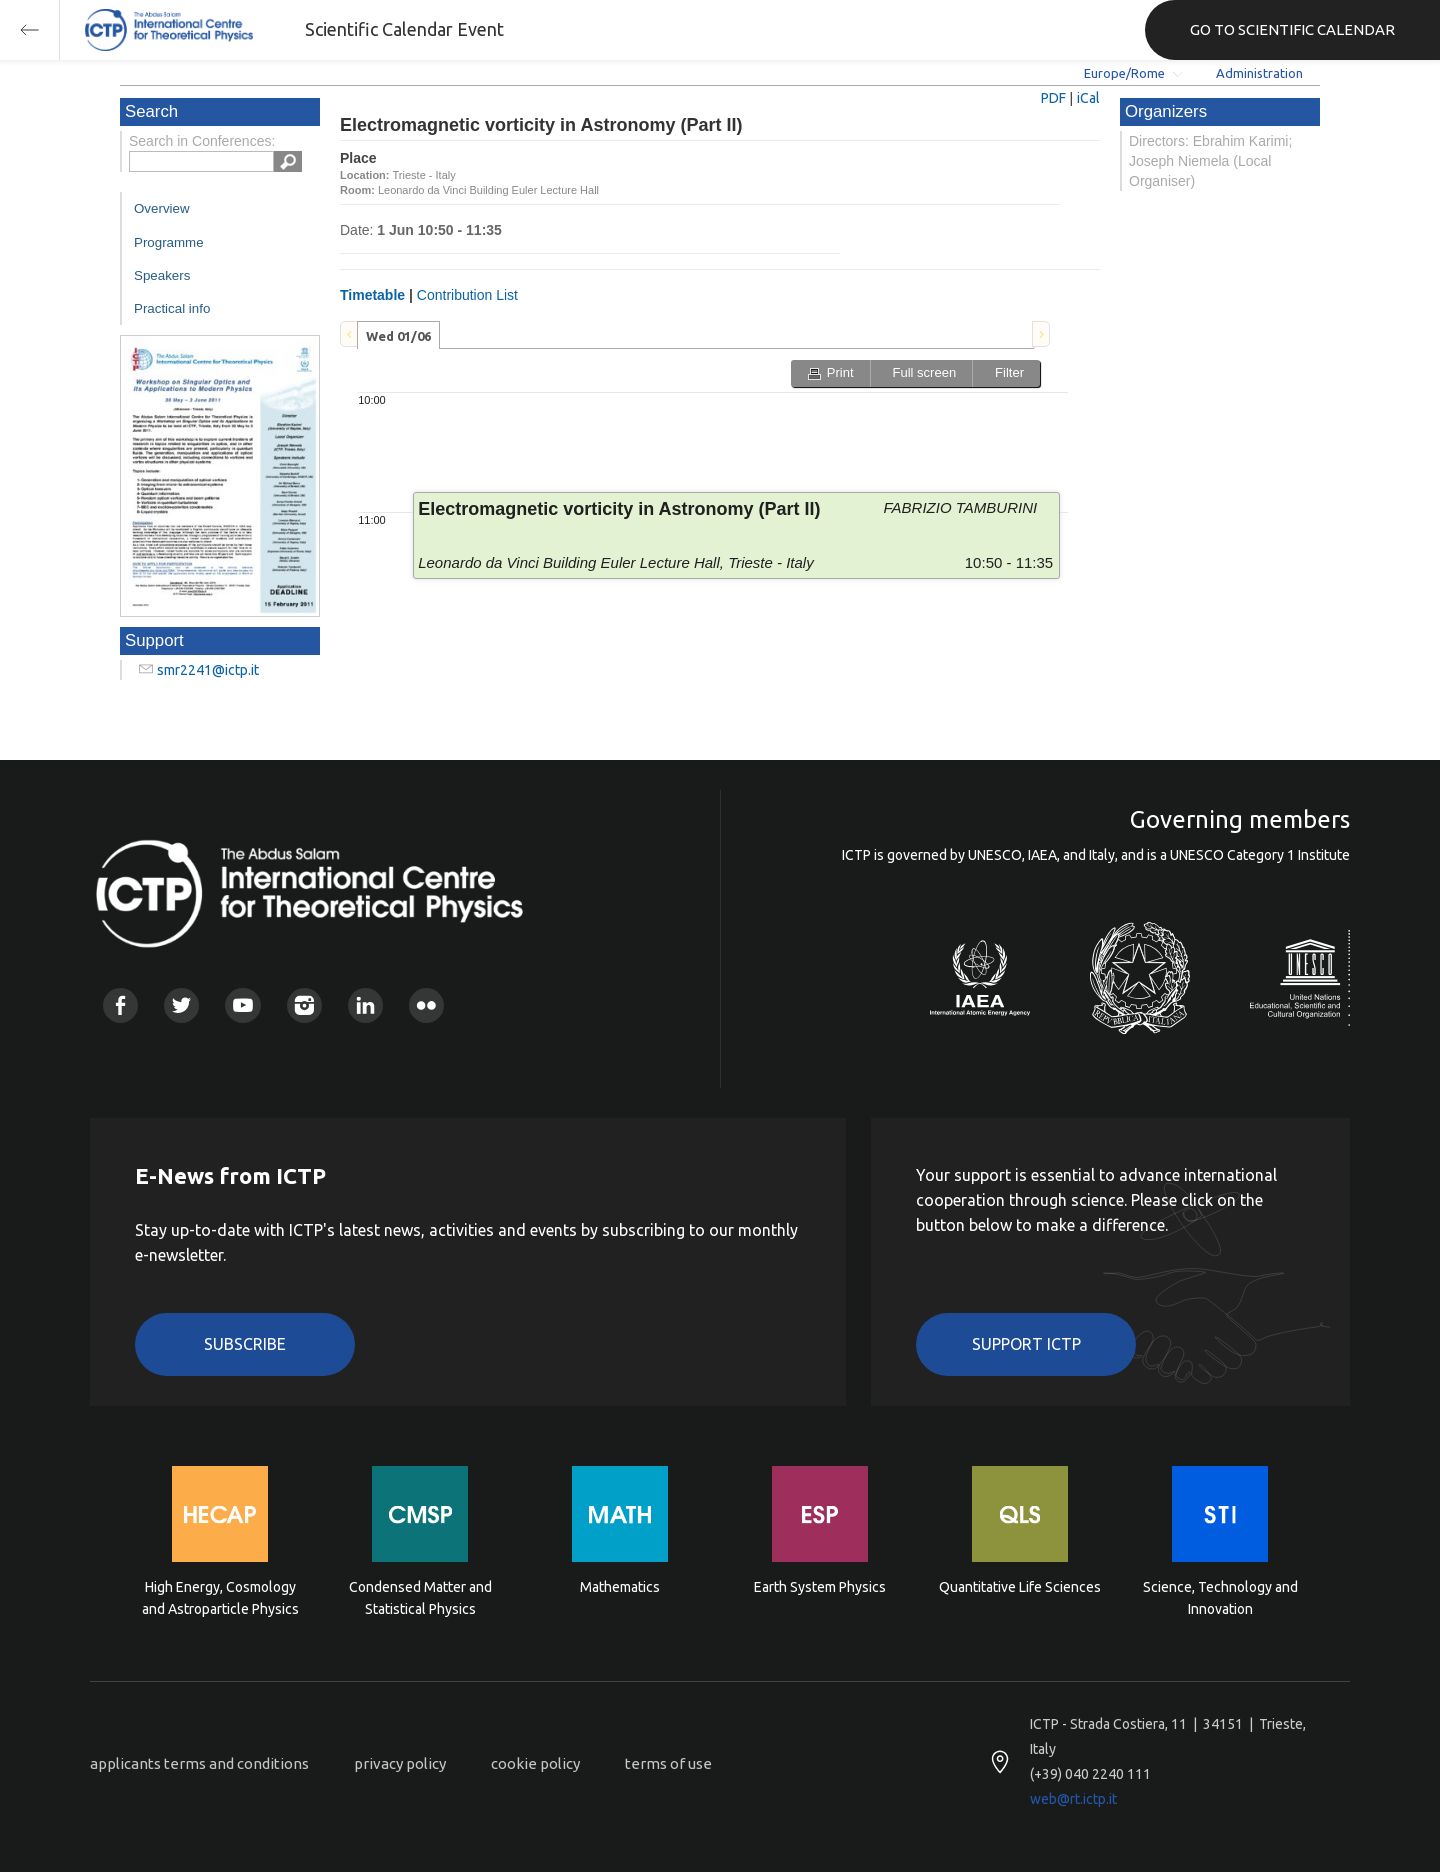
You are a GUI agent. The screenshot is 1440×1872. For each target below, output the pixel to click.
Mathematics (620, 1587)
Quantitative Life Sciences (1020, 1587)
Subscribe (245, 1344)
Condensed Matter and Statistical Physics (420, 1598)
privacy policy (400, 1763)
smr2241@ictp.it (208, 670)
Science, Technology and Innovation (1220, 1598)
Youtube (242, 1005)
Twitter (181, 1005)
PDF (1053, 98)
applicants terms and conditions (199, 1763)
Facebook (120, 1005)
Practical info (172, 308)
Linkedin (365, 1005)
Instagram (304, 1005)
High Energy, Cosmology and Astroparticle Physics (220, 1598)
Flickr (426, 1005)
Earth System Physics (820, 1587)
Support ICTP (1026, 1344)
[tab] (398, 335)
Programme (169, 242)
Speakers (162, 275)
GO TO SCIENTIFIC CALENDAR (1292, 29)
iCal (1088, 98)
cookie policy (535, 1763)
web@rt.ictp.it (1073, 1799)
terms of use (668, 1763)
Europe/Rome (1124, 73)
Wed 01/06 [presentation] (398, 336)
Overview (162, 208)
